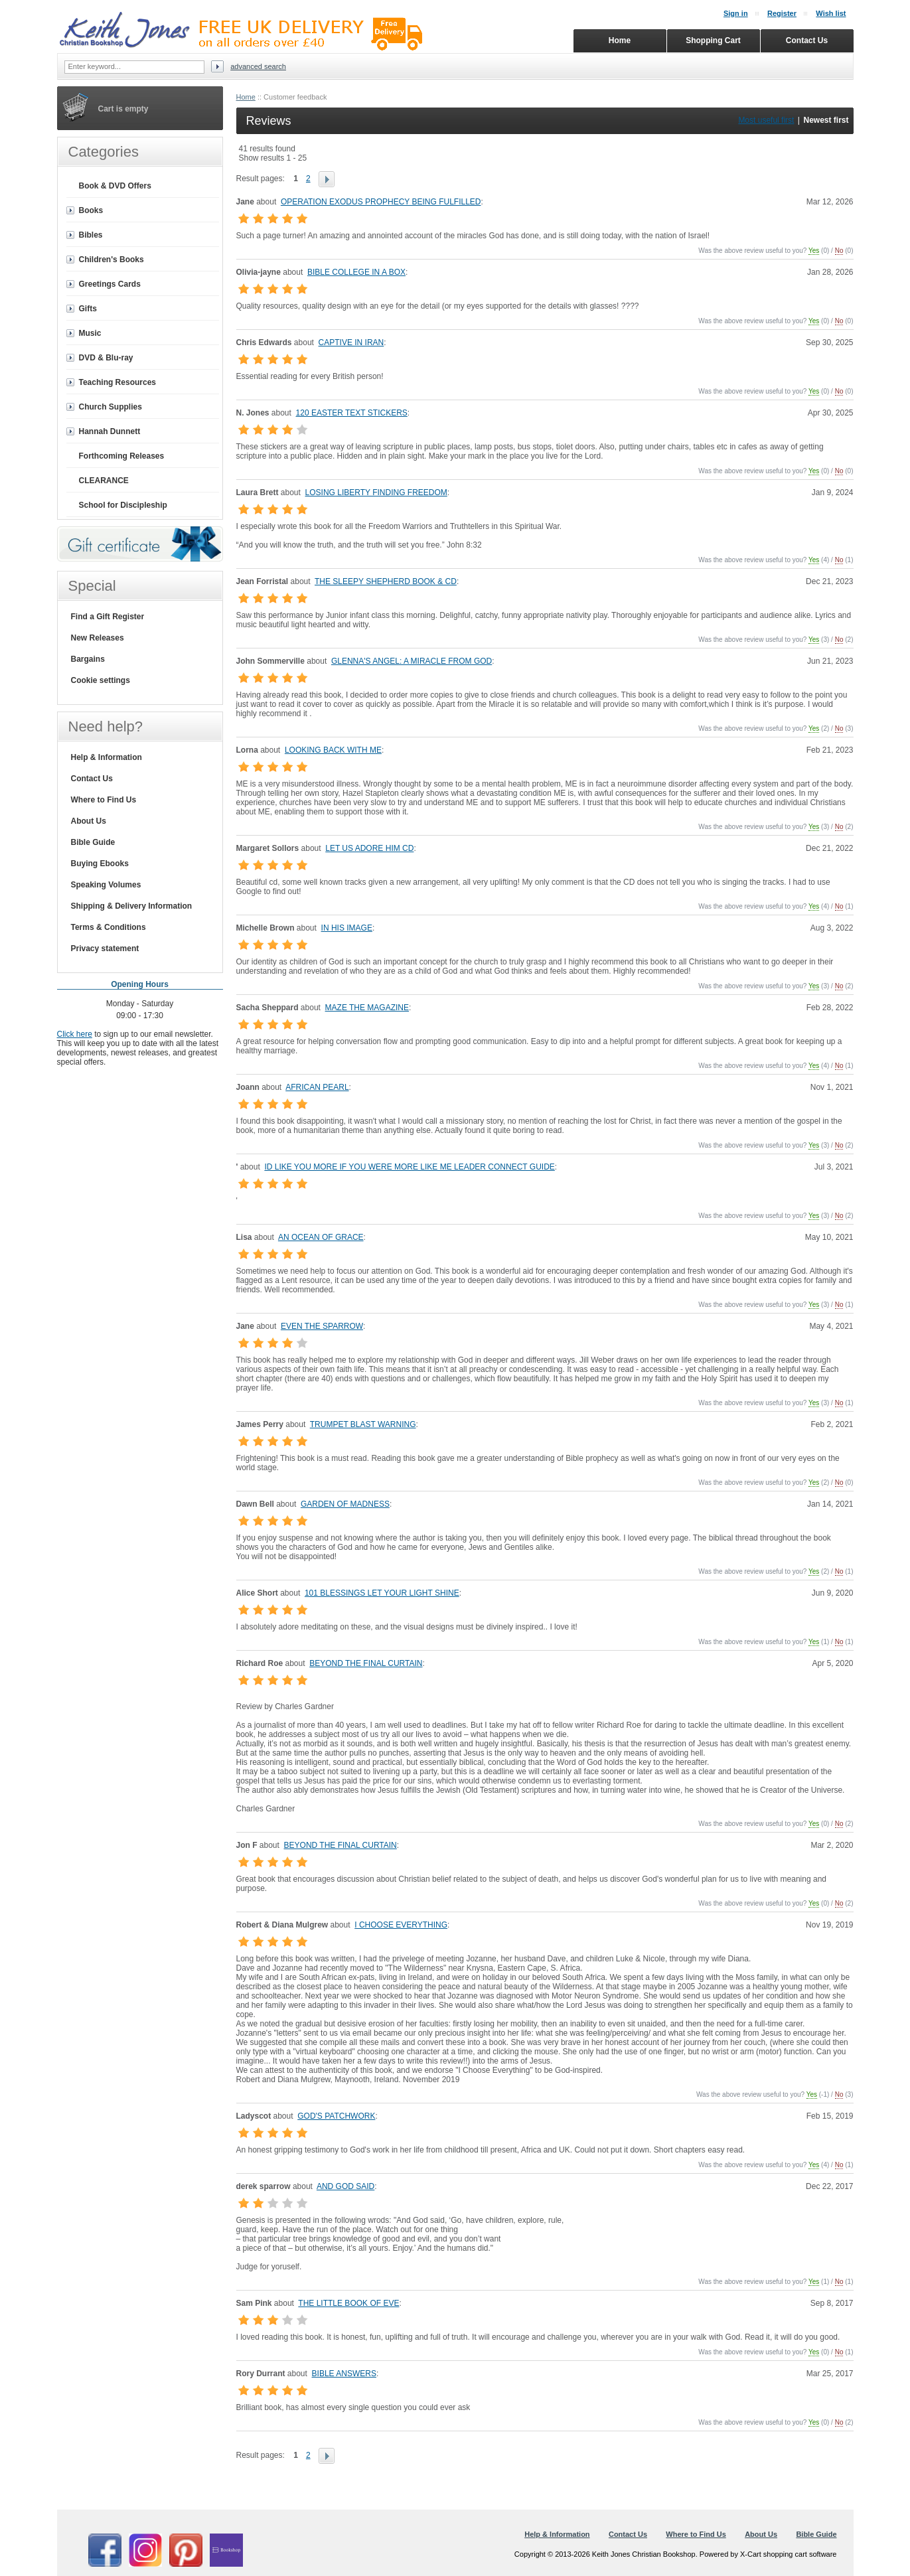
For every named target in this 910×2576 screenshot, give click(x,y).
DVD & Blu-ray (106, 357)
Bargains (88, 659)
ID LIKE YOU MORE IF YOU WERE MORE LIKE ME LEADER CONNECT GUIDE (409, 1167)
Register (781, 13)
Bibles (91, 235)
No (839, 250)
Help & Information (106, 757)
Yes (813, 250)
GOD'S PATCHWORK (336, 2116)
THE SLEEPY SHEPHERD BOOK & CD (386, 581)
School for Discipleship (123, 505)
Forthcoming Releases (122, 456)
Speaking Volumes (106, 884)
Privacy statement (105, 948)
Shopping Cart (713, 40)
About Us (88, 821)
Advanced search (258, 66)
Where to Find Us (104, 799)
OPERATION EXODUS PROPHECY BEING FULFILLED (381, 201)
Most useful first (766, 120)
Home (246, 97)
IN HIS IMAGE (346, 928)
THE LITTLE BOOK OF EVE (348, 2303)
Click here (74, 1034)
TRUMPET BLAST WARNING (363, 1424)
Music (90, 333)
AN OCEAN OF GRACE (321, 1237)
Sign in (735, 13)
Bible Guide (93, 842)
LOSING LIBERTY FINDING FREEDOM (376, 492)
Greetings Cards (110, 284)
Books (91, 210)
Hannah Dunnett (110, 431)
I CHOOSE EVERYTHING (400, 1925)
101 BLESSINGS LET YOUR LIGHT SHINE (382, 1593)
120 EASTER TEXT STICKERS (352, 412)
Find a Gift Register (108, 616)
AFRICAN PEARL (316, 1087)
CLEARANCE (104, 480)
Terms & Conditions (108, 927)
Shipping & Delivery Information (131, 906)
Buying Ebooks (100, 863)
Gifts (88, 308)
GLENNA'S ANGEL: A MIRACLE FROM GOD (411, 661)
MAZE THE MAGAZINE (367, 1007)
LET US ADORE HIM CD (369, 848)
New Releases (97, 638)
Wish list (831, 13)
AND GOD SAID (345, 2186)
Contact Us (92, 778)
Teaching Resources (117, 382)
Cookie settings (100, 680)
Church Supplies (110, 407)
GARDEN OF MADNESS (345, 1504)
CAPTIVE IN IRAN (351, 342)
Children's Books (111, 259)
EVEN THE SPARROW (322, 1326)
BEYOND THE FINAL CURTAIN (365, 1663)
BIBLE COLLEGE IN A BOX (356, 272)
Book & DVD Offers (115, 185)
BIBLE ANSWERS (344, 2373)
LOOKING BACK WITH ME (333, 750)
